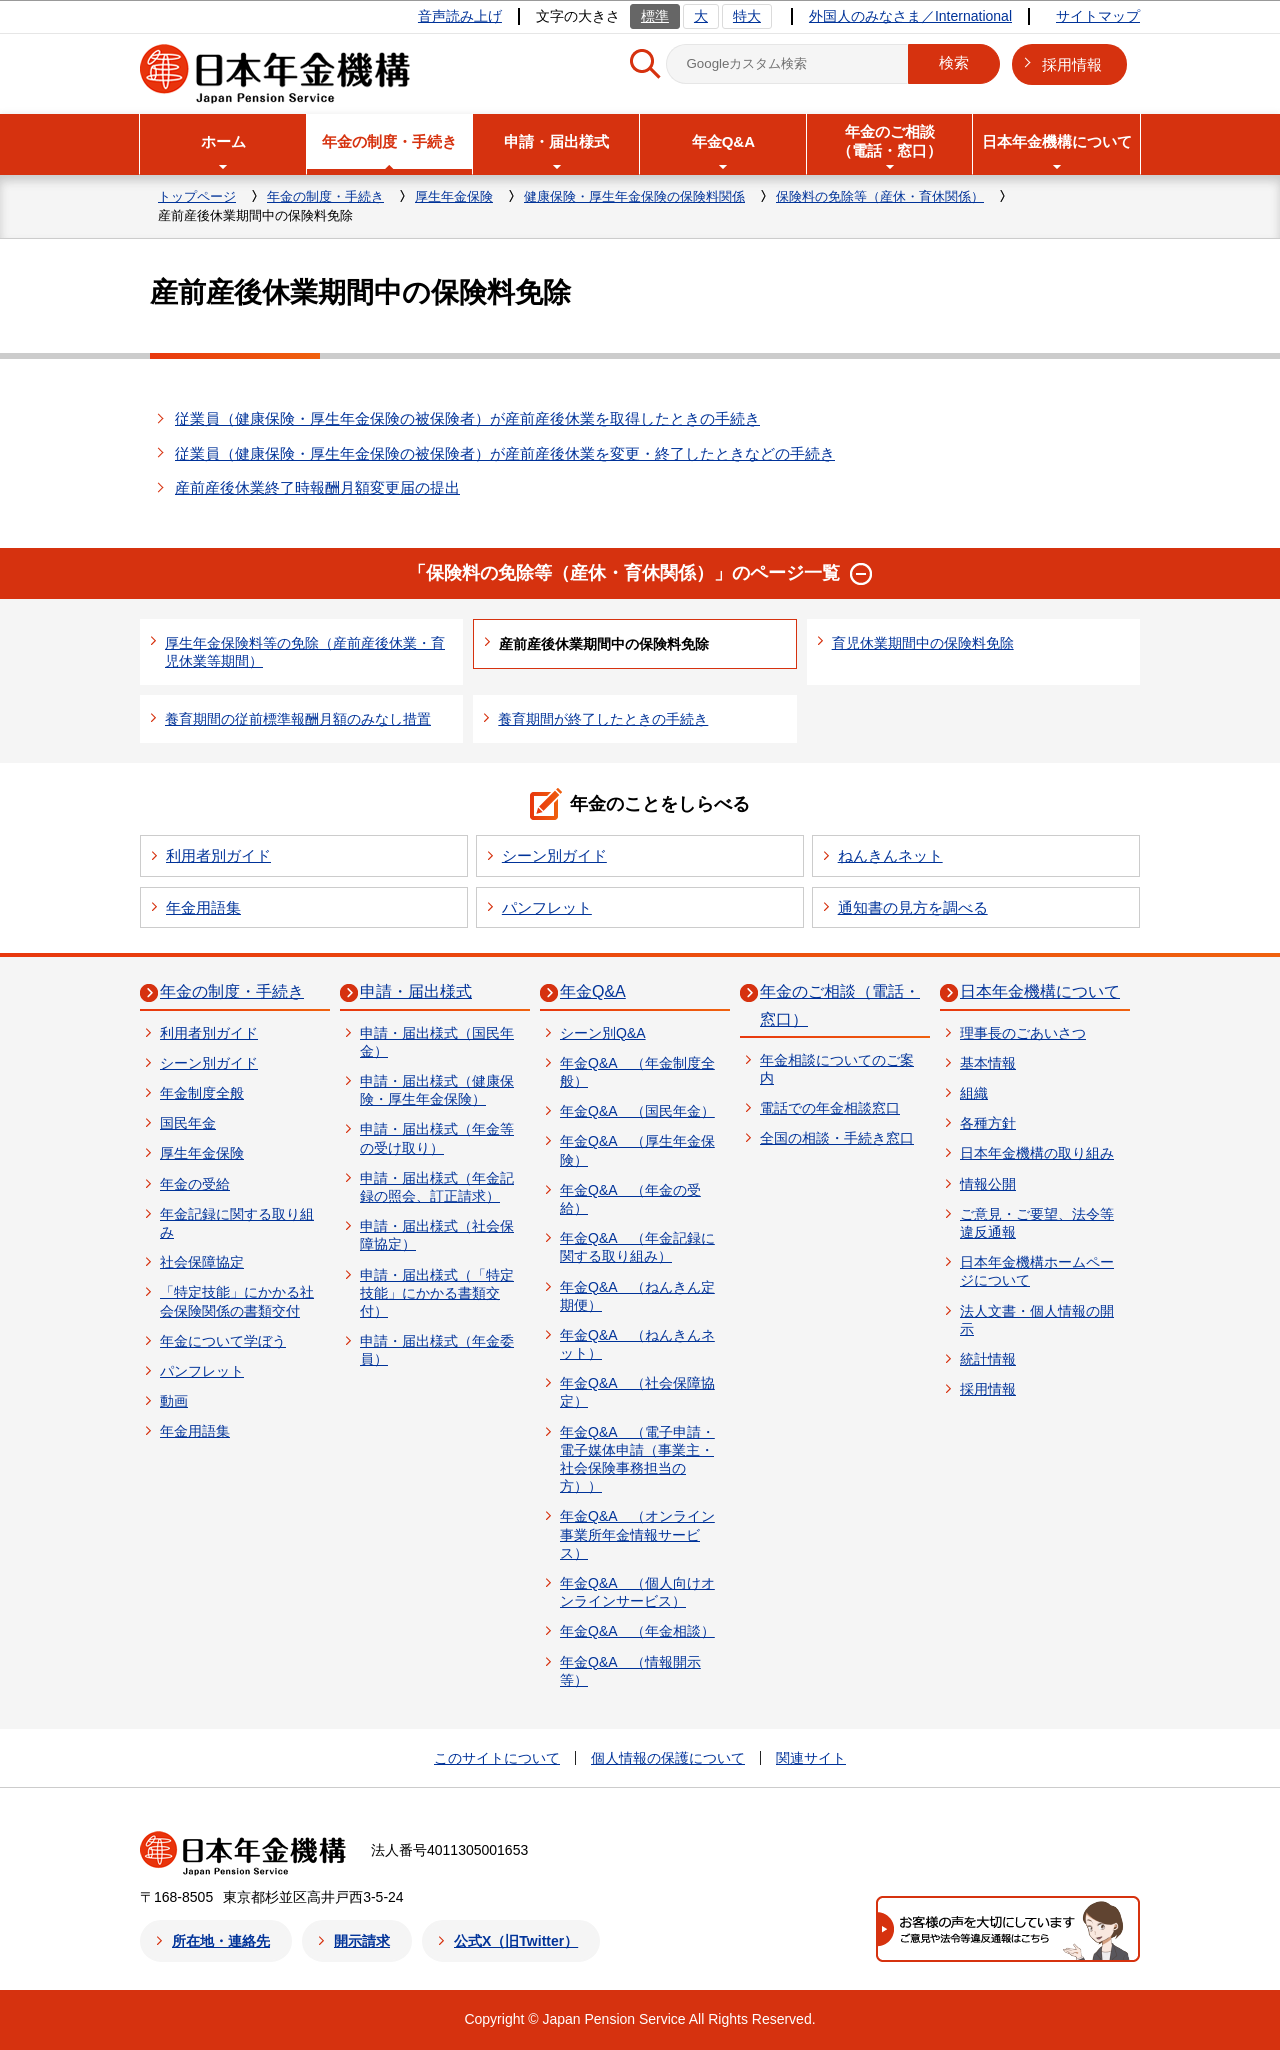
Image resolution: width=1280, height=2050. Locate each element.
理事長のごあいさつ (1023, 1033)
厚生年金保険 (454, 196)
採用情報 (1072, 64)
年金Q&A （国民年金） (637, 1111)
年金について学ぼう (223, 1341)
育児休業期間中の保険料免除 (923, 643)
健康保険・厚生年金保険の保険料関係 (634, 196)
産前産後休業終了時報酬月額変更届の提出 (317, 487)
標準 (655, 16)
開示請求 (362, 1941)
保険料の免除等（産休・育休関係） (880, 196)
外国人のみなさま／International (910, 16)
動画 (174, 1401)
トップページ (197, 196)
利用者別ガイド (218, 855)
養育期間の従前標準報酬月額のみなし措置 (298, 719)
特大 (747, 16)
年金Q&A (593, 991)
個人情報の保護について (668, 1758)
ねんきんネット (890, 855)
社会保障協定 (202, 1262)
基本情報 (988, 1063)
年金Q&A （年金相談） (637, 1631)
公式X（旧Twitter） (516, 1941)
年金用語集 (203, 907)
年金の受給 (195, 1184)
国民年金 (188, 1123)
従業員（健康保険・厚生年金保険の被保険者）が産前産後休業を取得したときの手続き (467, 418)
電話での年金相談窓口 (830, 1108)
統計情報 (988, 1359)
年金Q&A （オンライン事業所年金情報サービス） (637, 1534)
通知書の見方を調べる (913, 907)
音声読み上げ (460, 16)
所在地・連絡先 (221, 1941)
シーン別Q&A (603, 1033)
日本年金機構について (1040, 991)
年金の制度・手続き (325, 196)
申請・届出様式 (416, 991)
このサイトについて (497, 1758)
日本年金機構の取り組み (1037, 1153)
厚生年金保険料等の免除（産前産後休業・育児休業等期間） (305, 652)
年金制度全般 (202, 1093)
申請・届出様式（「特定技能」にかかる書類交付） (437, 1293)
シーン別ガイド (554, 855)
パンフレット (547, 907)
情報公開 (988, 1184)
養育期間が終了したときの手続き (603, 719)
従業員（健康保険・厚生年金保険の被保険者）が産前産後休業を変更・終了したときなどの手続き (505, 453)
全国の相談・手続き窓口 (837, 1138)
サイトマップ (1098, 16)
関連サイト (811, 1758)
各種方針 (988, 1123)
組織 (974, 1093)
